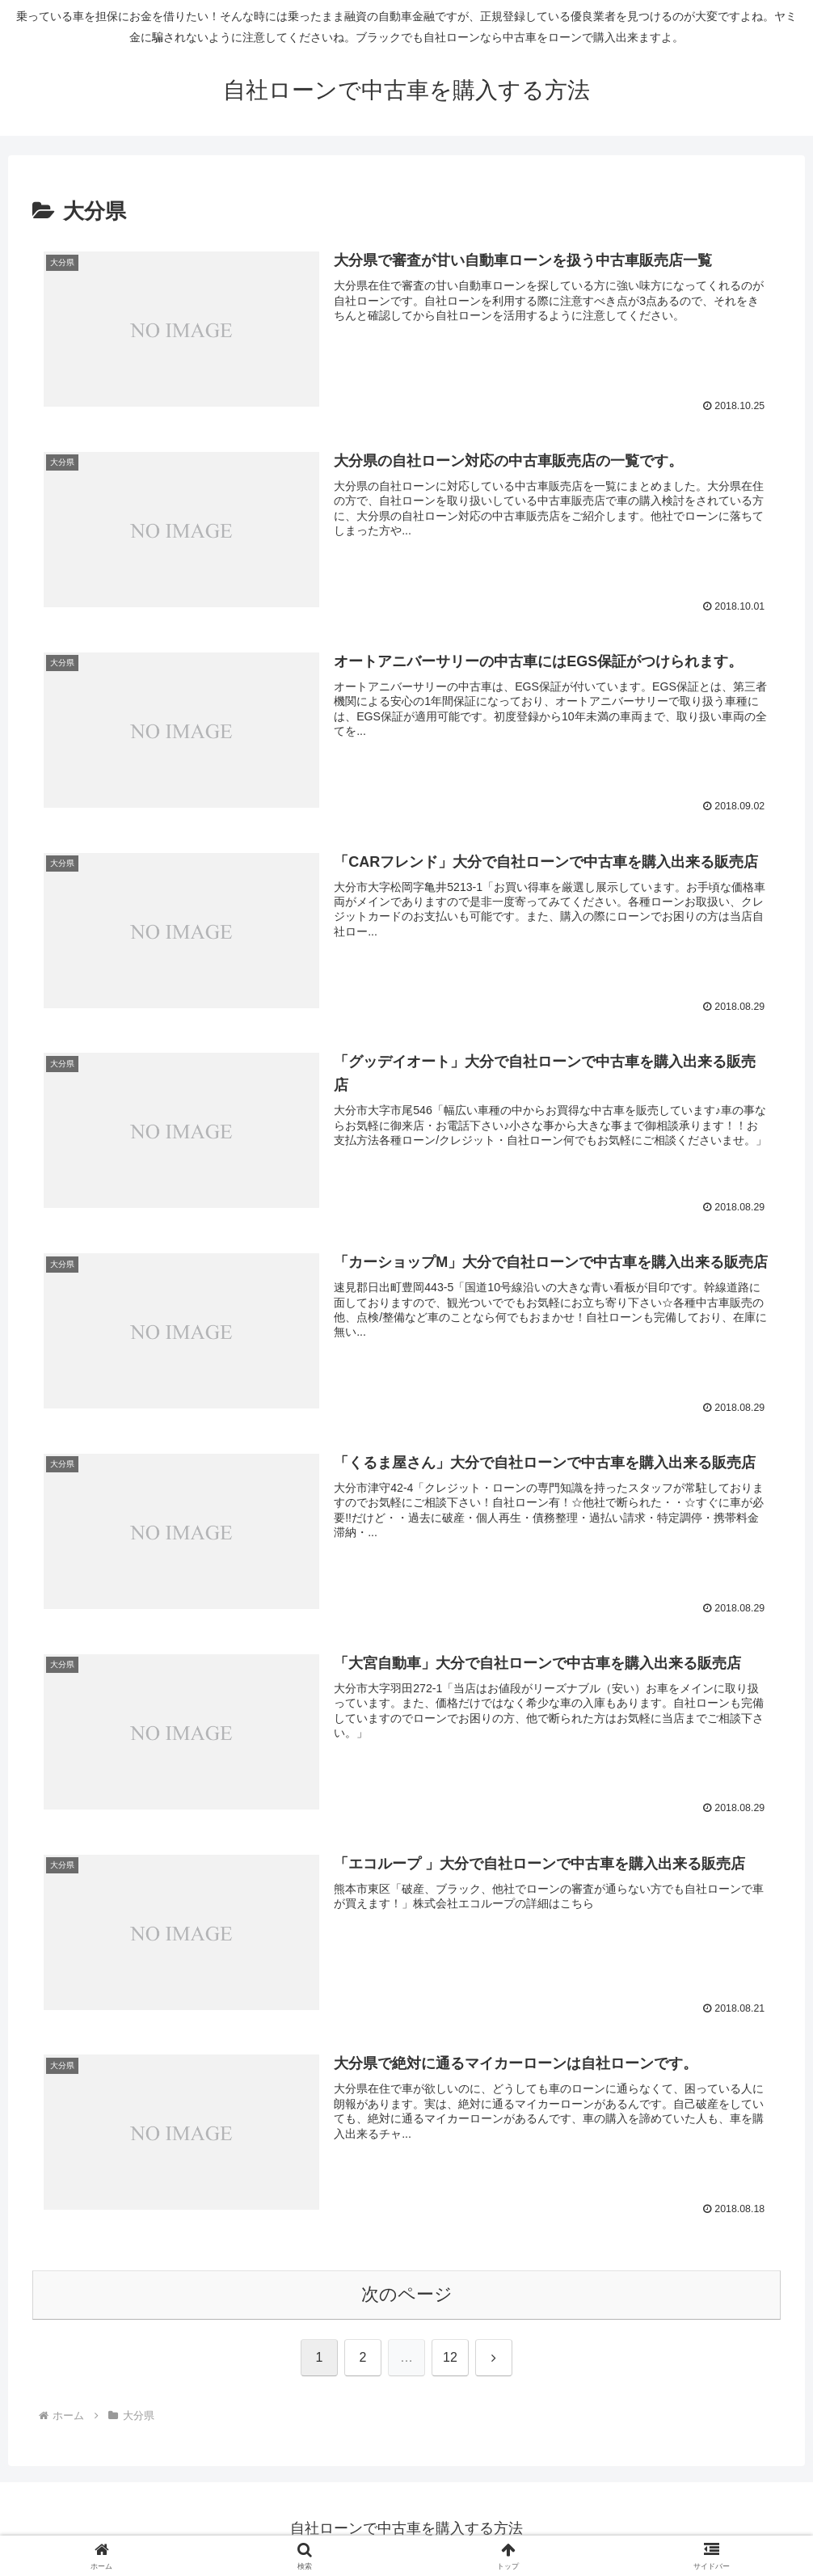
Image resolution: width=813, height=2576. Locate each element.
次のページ (407, 2296)
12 (450, 2358)
